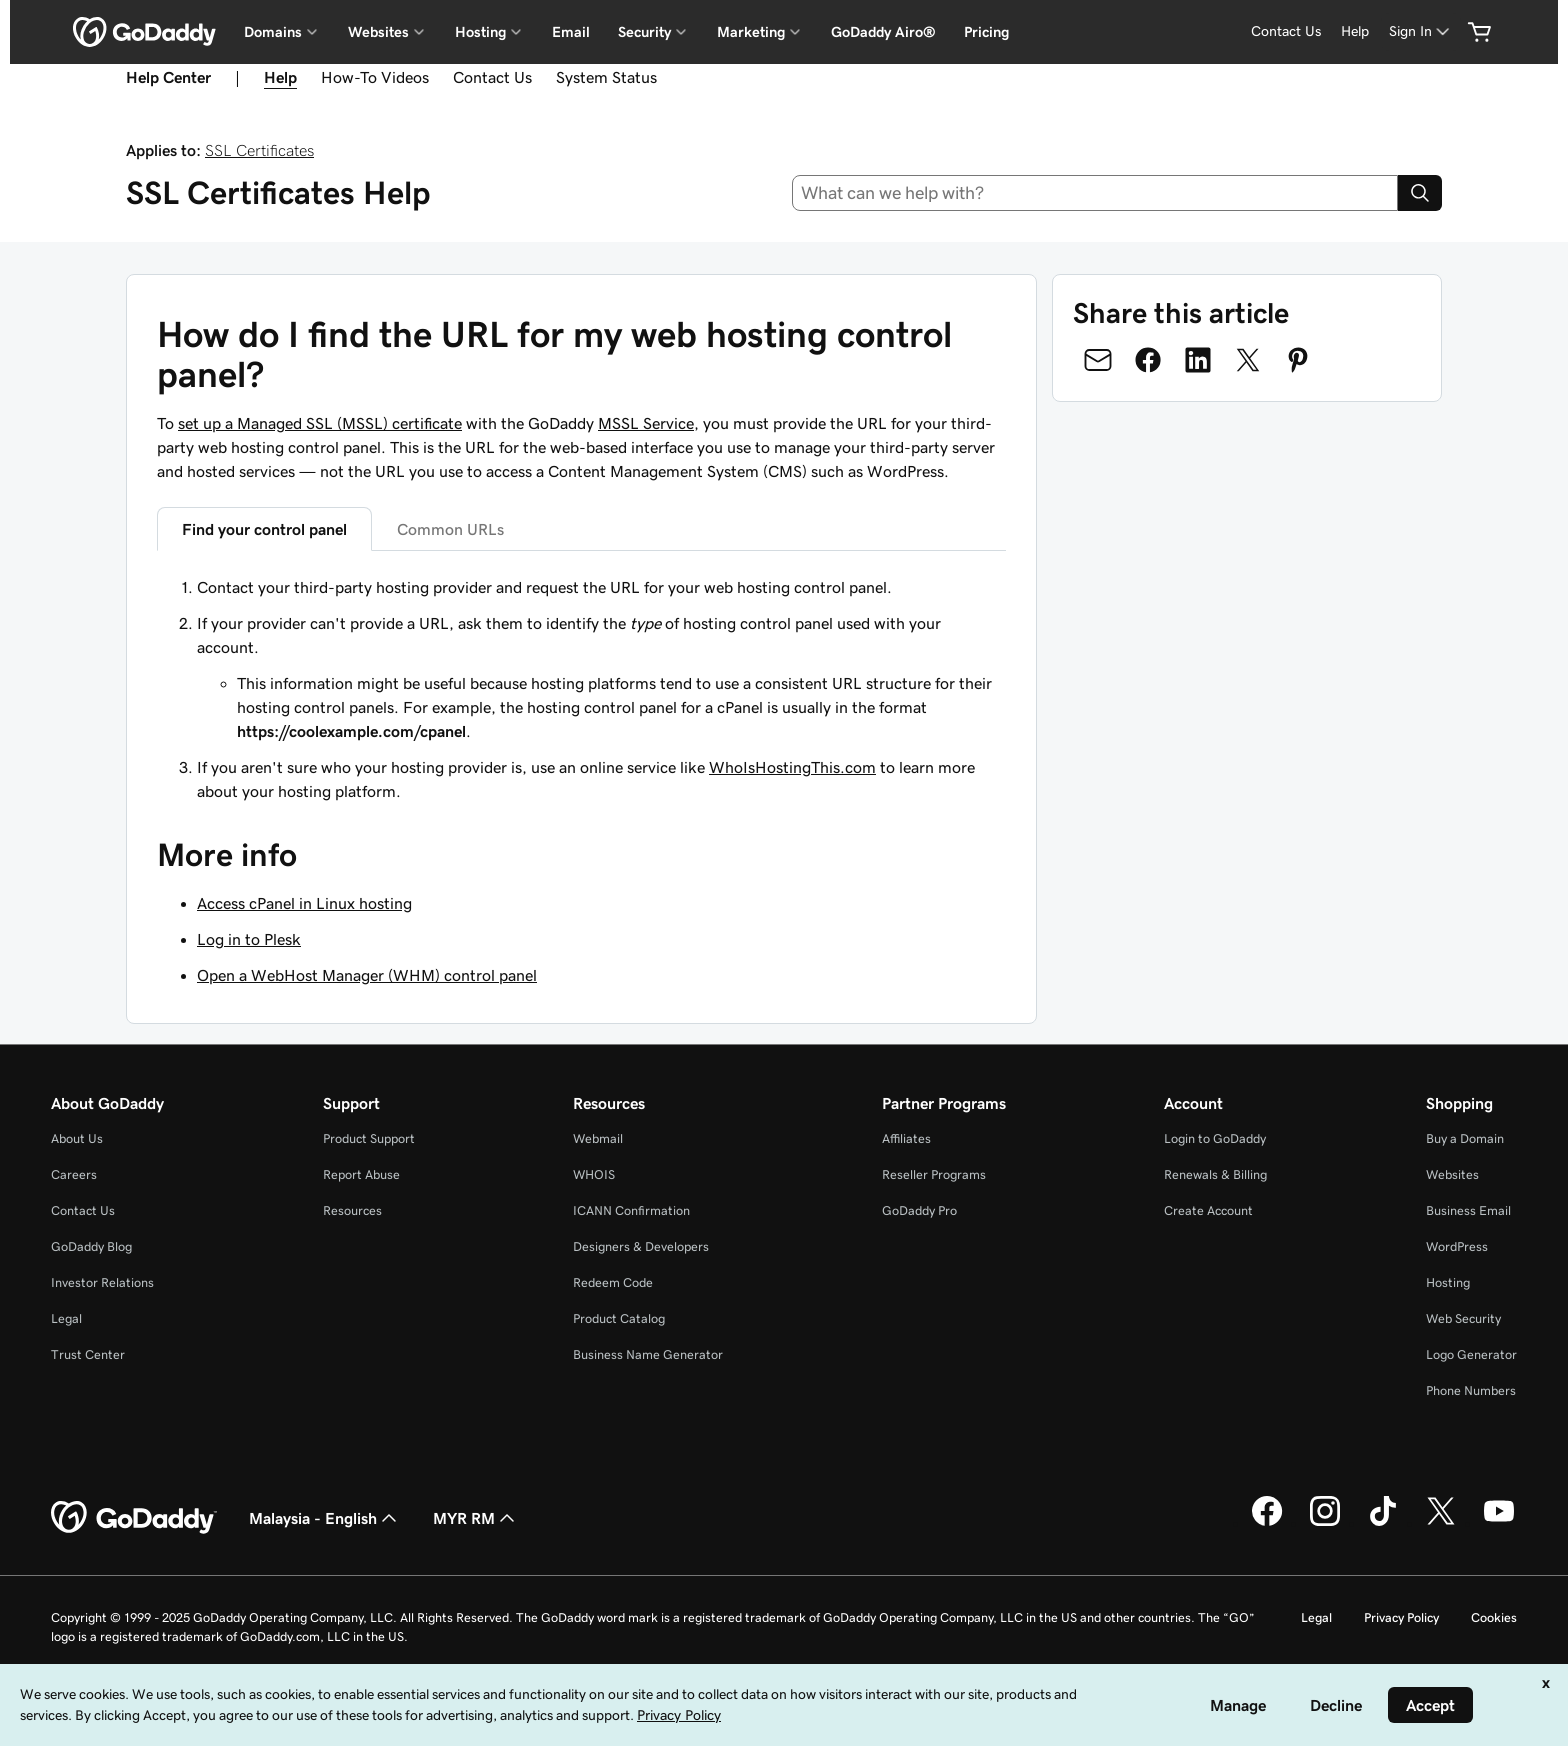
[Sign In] (1421, 31)
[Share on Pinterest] (1298, 360)
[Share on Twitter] (1248, 360)
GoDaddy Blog (91, 1246)
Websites (1452, 1174)
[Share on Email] (1098, 360)
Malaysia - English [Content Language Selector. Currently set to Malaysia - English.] (325, 1518)
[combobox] (1095, 193)
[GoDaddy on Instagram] (1325, 1523)
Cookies (1494, 1617)
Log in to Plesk (249, 939)
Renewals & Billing (1215, 1174)
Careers (74, 1174)
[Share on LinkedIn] (1198, 360)
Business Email (1468, 1210)
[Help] (1355, 31)
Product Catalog (619, 1318)
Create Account (1208, 1210)
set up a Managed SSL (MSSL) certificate (320, 423)
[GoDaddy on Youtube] (1499, 1523)
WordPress (1457, 1246)
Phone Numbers (1471, 1390)
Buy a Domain (1465, 1138)
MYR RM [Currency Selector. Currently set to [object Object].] (476, 1518)
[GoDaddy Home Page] (134, 1518)
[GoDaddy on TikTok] (1383, 1523)
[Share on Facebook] (1148, 360)
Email (571, 32)
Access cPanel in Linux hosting (304, 903)
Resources (352, 1210)
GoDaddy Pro (919, 1210)
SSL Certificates (259, 150)
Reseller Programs (934, 1174)
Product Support (369, 1138)
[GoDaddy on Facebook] (1267, 1523)
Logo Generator (1471, 1354)
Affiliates (906, 1138)
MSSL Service (646, 423)
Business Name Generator (648, 1354)
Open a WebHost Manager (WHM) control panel (367, 975)
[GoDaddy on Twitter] (1441, 1523)
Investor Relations (102, 1282)
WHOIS (594, 1174)
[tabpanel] (581, 689)
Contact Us (492, 77)
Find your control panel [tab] (264, 529)
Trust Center (88, 1354)
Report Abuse (361, 1174)
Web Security (1463, 1318)
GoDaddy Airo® (883, 32)
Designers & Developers (641, 1246)
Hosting (1448, 1282)
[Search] (1420, 193)
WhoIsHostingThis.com (792, 767)
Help (280, 77)
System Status (606, 77)
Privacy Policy (1401, 1617)
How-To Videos (375, 77)
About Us (77, 1138)
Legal (66, 1318)
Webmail (598, 1138)
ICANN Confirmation (631, 1210)
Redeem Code (613, 1282)
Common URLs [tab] (450, 529)
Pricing (986, 32)
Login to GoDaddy (1215, 1138)
